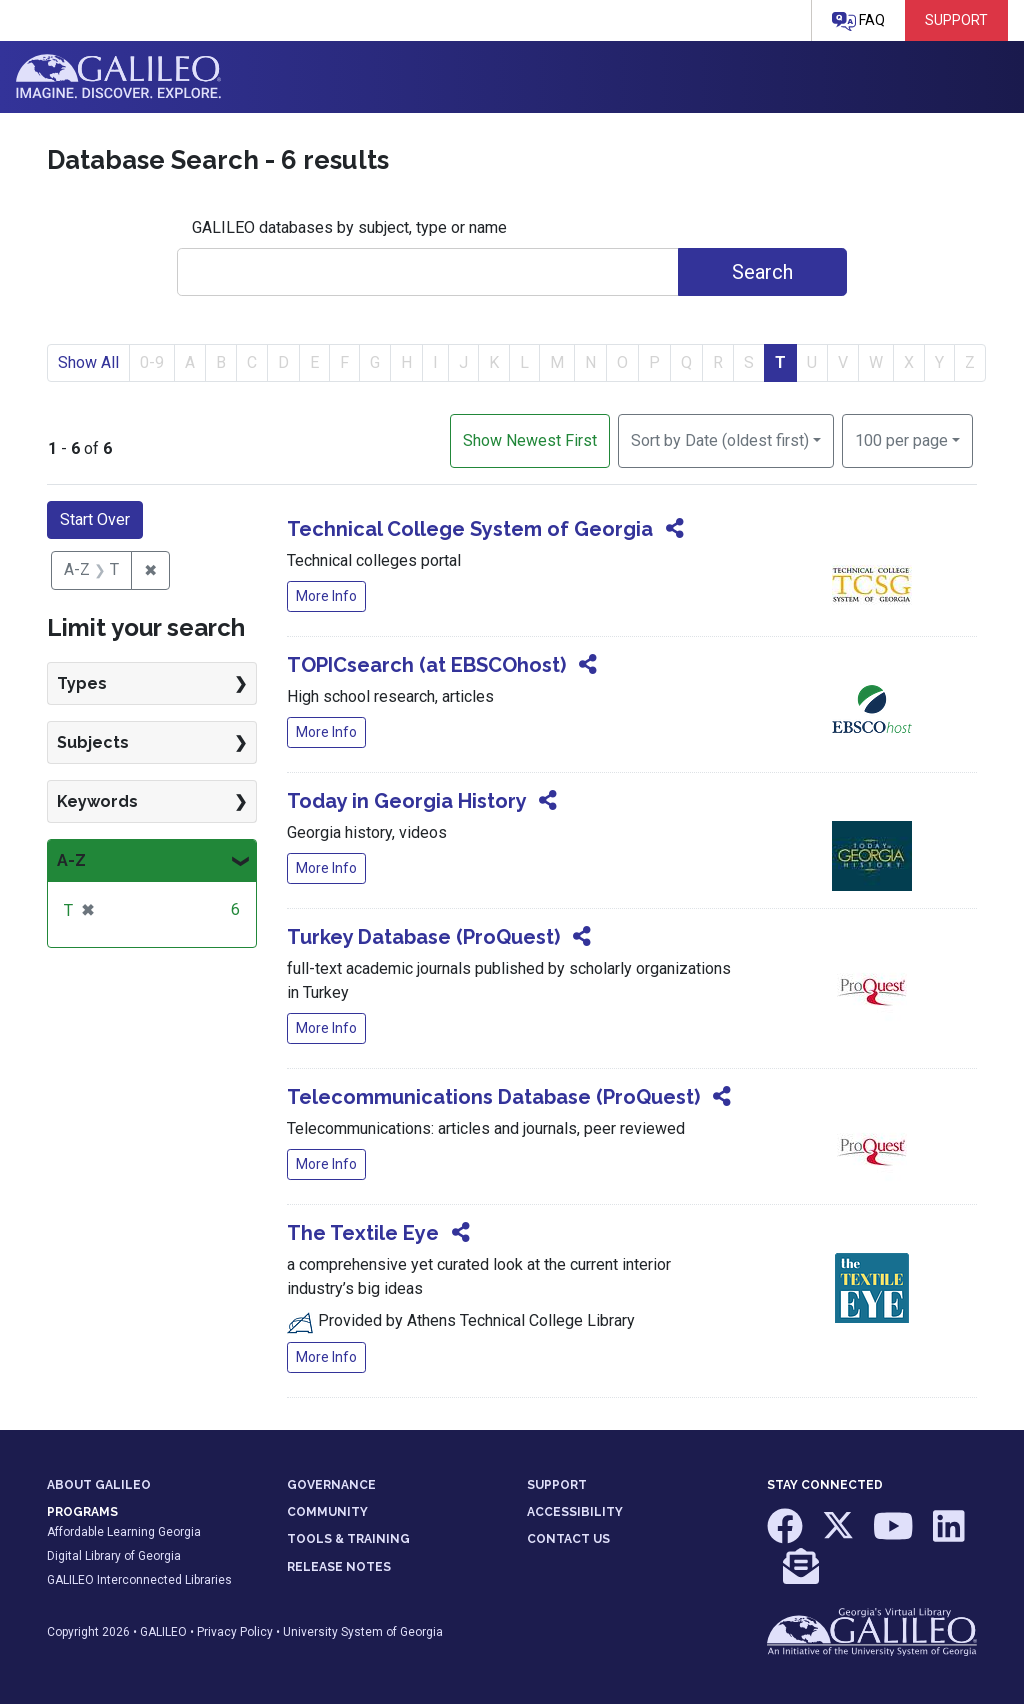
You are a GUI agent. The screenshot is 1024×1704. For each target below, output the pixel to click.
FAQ (858, 21)
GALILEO (163, 1632)
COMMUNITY (327, 1512)
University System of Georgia (363, 1632)
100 (901, 439)
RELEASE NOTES (339, 1567)
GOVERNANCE (331, 1485)
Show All (88, 362)
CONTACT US (568, 1539)
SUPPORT (557, 1485)
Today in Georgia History (406, 801)
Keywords (97, 801)
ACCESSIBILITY (575, 1512)
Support (956, 20)
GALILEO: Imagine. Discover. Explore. (118, 77)
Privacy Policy (235, 1632)
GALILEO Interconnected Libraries (139, 1580)
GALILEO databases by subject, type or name (349, 227)
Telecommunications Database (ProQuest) (493, 1097)
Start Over (95, 519)
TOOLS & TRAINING (348, 1539)
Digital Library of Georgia (114, 1556)
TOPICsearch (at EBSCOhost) (426, 665)
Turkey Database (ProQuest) (423, 937)
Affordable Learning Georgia (124, 1532)
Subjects (93, 742)
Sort (720, 440)
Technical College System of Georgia (470, 529)
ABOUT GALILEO (99, 1485)
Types (82, 683)
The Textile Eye (363, 1233)
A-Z (71, 860)
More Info (326, 596)
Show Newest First (530, 440)
